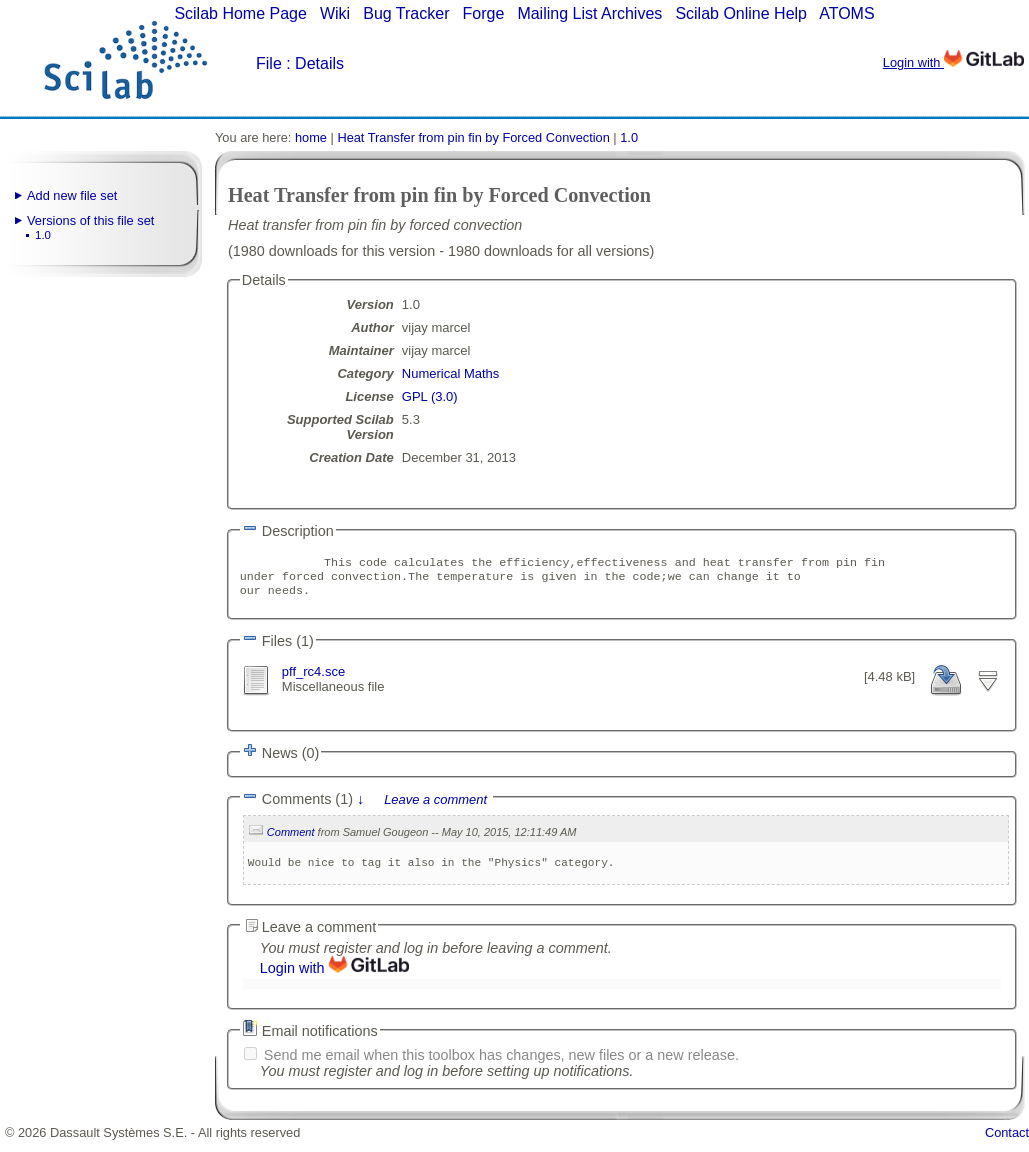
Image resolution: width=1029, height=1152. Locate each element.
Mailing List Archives (589, 13)
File (269, 63)
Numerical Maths (451, 373)
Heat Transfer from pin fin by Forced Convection (473, 137)
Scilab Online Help (741, 13)
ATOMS (846, 13)
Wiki (335, 13)
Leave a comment (435, 808)
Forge (484, 13)
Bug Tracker (406, 13)
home (311, 137)
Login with (953, 62)
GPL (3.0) (430, 396)
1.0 (43, 235)
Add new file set (72, 195)
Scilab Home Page (240, 13)
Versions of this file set (90, 220)
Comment (291, 841)
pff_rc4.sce (313, 677)
